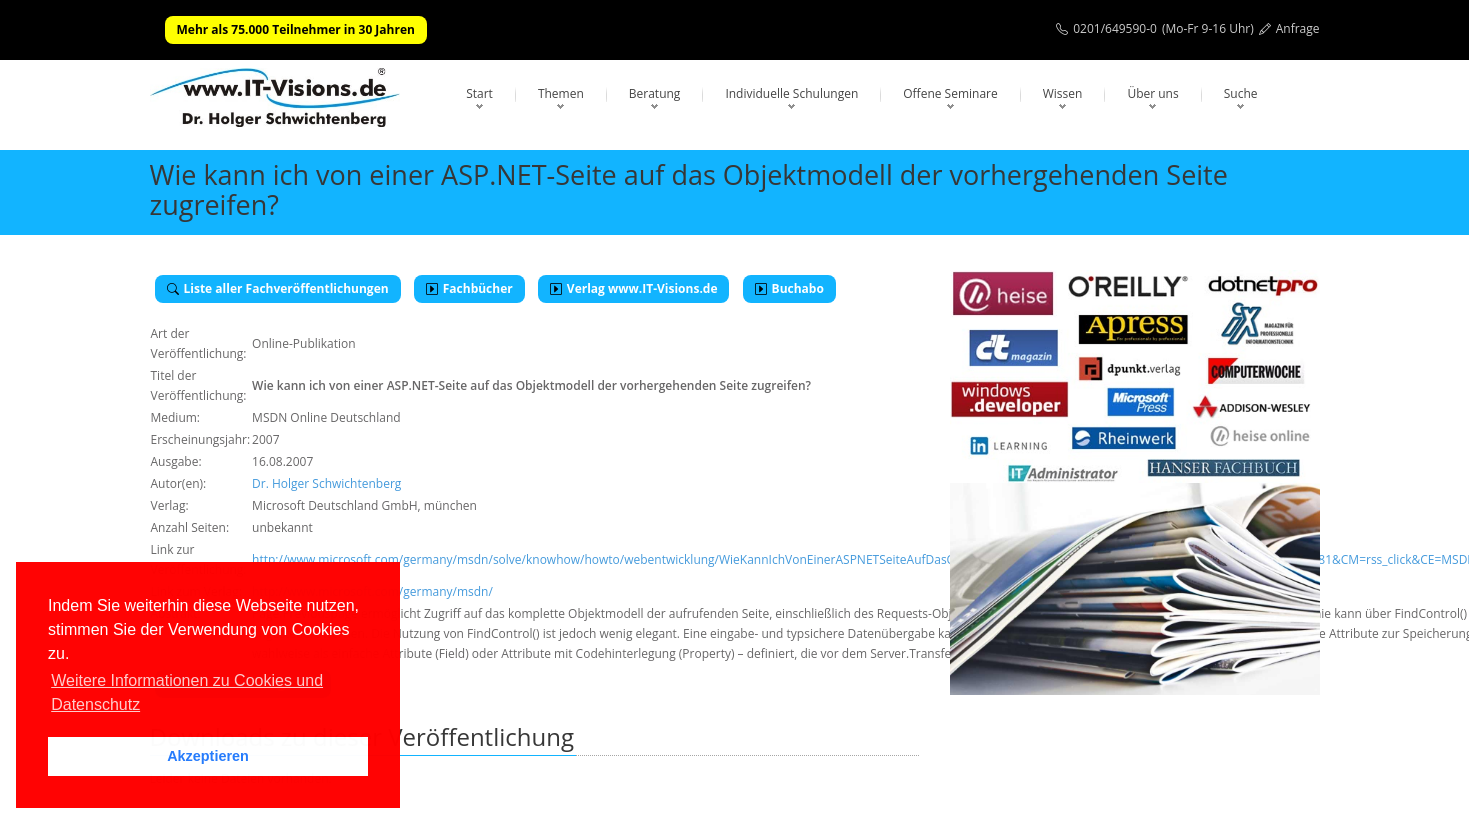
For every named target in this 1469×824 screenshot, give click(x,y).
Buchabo (789, 288)
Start (479, 93)
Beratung (655, 93)
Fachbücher (469, 288)
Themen (561, 93)
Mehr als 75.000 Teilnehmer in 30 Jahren (296, 29)
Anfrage (1298, 28)
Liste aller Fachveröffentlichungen (278, 288)
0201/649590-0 (1115, 28)
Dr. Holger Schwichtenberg (326, 483)
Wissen (1063, 93)
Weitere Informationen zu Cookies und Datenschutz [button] (187, 692)
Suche (1241, 93)
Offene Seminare (950, 93)
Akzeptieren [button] (208, 756)
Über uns (1152, 93)
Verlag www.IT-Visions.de (634, 288)
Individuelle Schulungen (791, 93)
